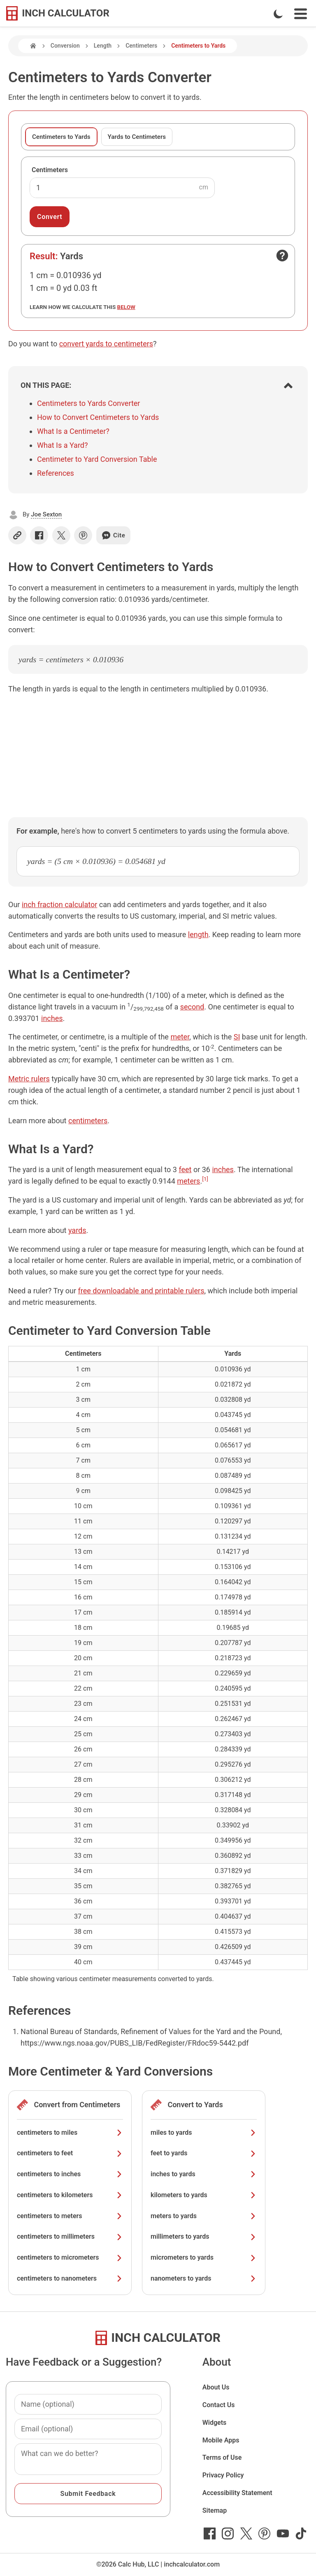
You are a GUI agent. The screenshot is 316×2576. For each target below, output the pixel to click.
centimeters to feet (70, 2153)
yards (77, 1230)
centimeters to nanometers (70, 2278)
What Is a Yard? (62, 445)
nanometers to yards (204, 2278)
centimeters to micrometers (70, 2257)
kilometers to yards (204, 2195)
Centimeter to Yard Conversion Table (97, 459)
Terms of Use (222, 2457)
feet (185, 1169)
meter (179, 1036)
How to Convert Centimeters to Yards (98, 417)
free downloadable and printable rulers (141, 1290)
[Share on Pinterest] (83, 535)
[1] (205, 1178)
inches (52, 1018)
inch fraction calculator (59, 904)
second (192, 1006)
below (126, 307)
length (198, 934)
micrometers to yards (204, 2257)
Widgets (214, 2422)
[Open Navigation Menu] (300, 13)
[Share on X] (61, 535)
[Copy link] (17, 535)
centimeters (87, 1120)
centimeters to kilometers (70, 2195)
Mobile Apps (220, 2440)
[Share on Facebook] (39, 535)
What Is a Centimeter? (73, 431)
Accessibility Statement (237, 2493)
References (55, 473)
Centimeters (141, 45)
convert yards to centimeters (106, 343)
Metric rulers (29, 1078)
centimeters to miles (70, 2132)
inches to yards (204, 2174)
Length (103, 45)
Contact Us (218, 2405)
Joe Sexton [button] (46, 514)
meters (188, 1181)
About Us (216, 2387)
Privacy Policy (223, 2475)
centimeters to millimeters (70, 2236)
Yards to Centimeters (137, 137)
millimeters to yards (204, 2236)
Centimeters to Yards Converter (88, 403)
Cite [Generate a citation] (113, 535)
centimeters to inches (70, 2174)
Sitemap (214, 2510)
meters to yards (204, 2216)
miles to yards (204, 2132)
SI (237, 1036)
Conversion (65, 45)
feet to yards (204, 2153)
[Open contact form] (282, 255)
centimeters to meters (70, 2216)
